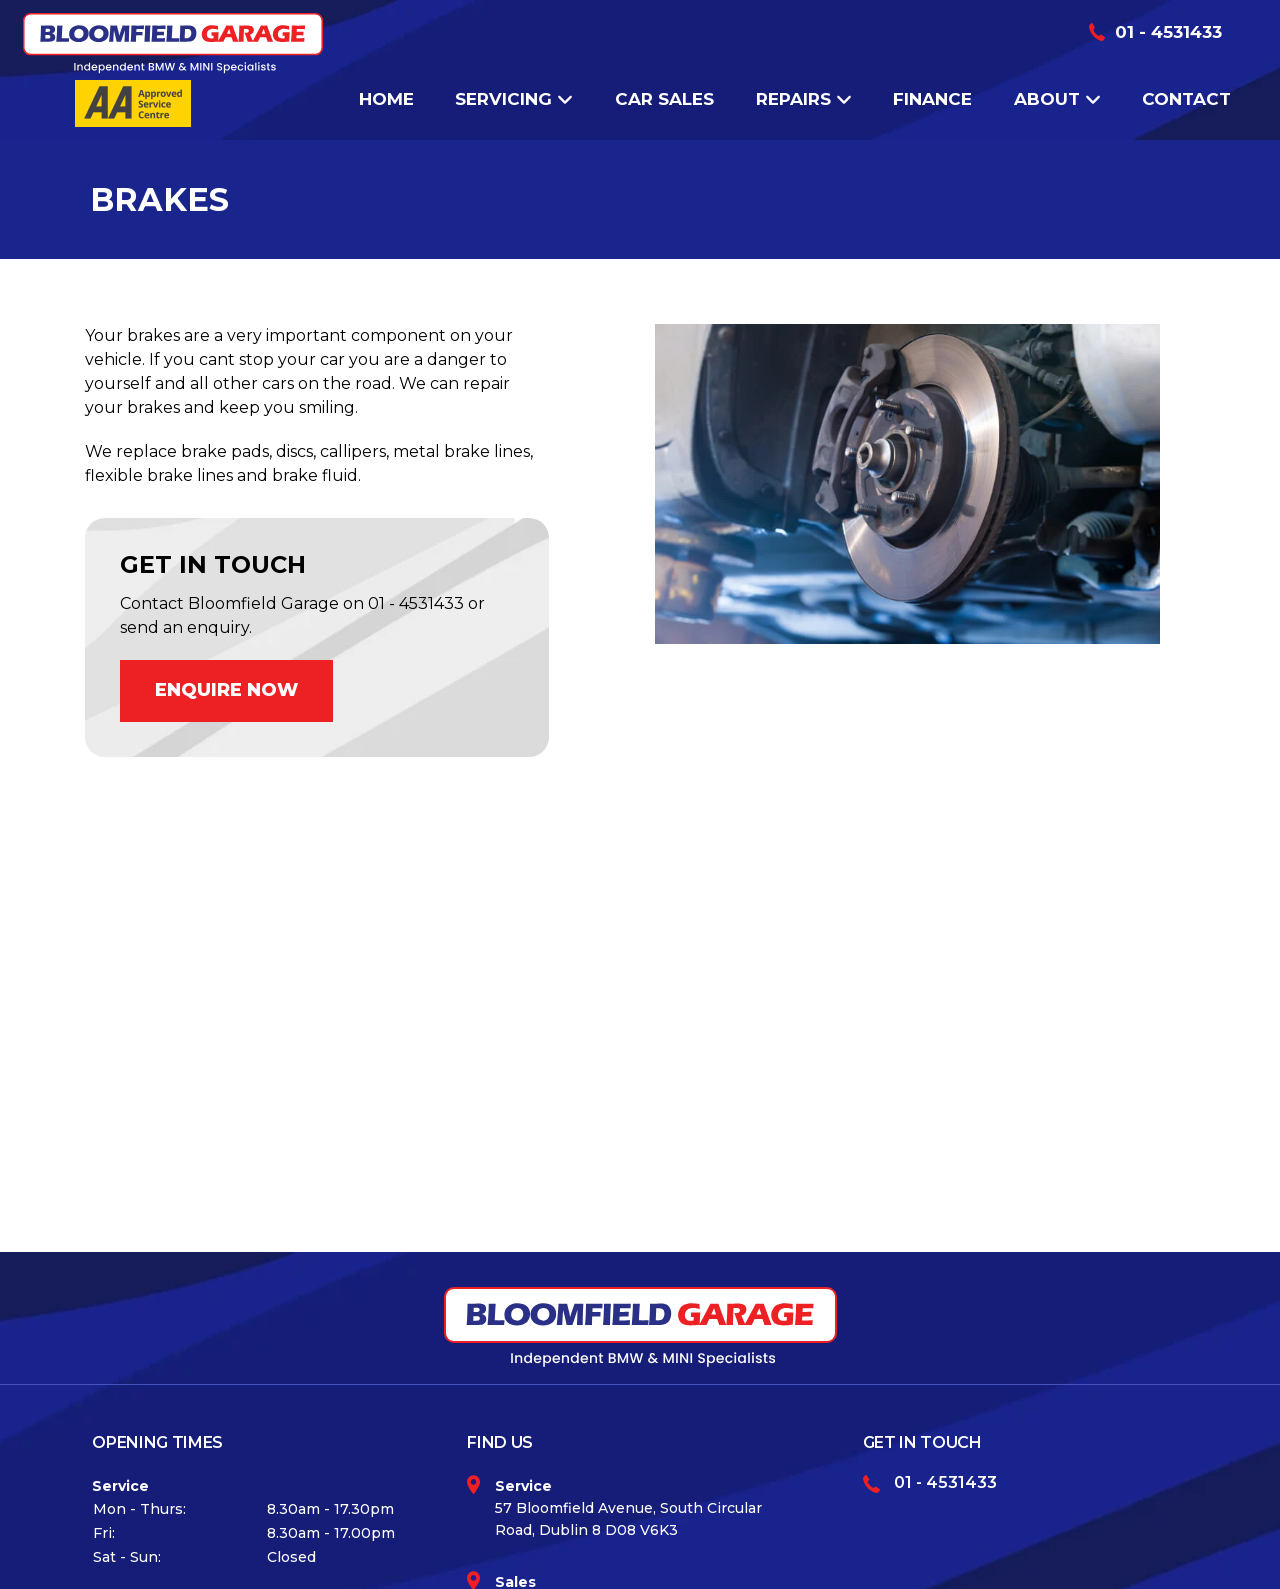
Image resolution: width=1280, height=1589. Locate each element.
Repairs (804, 99)
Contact (1186, 99)
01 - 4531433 (1168, 32)
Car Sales (664, 99)
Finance (932, 99)
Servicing (514, 99)
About (1057, 99)
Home (386, 99)
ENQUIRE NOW (226, 690)
